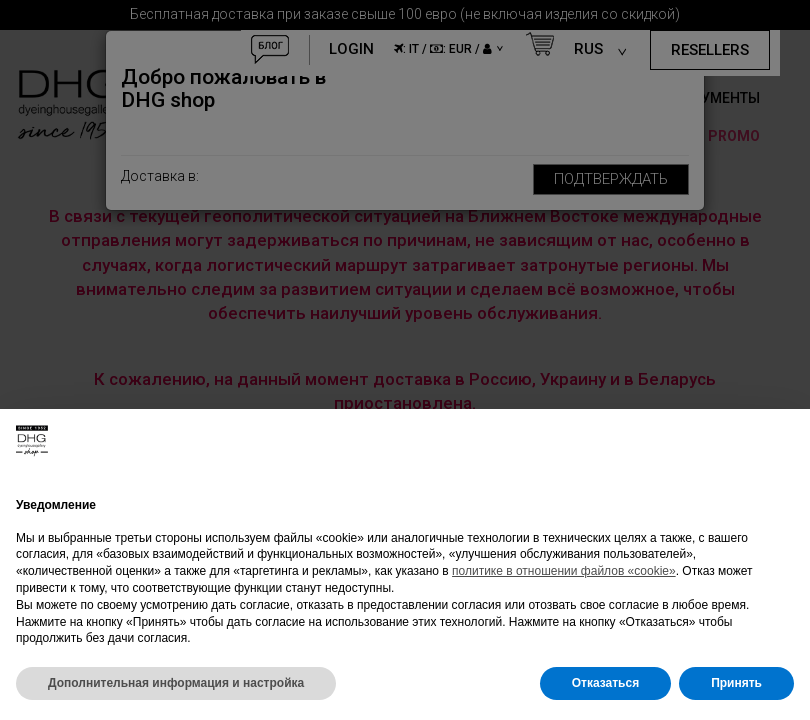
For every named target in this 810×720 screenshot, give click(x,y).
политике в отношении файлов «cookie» (564, 571)
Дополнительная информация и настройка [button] (176, 683)
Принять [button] (736, 683)
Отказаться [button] (605, 683)
